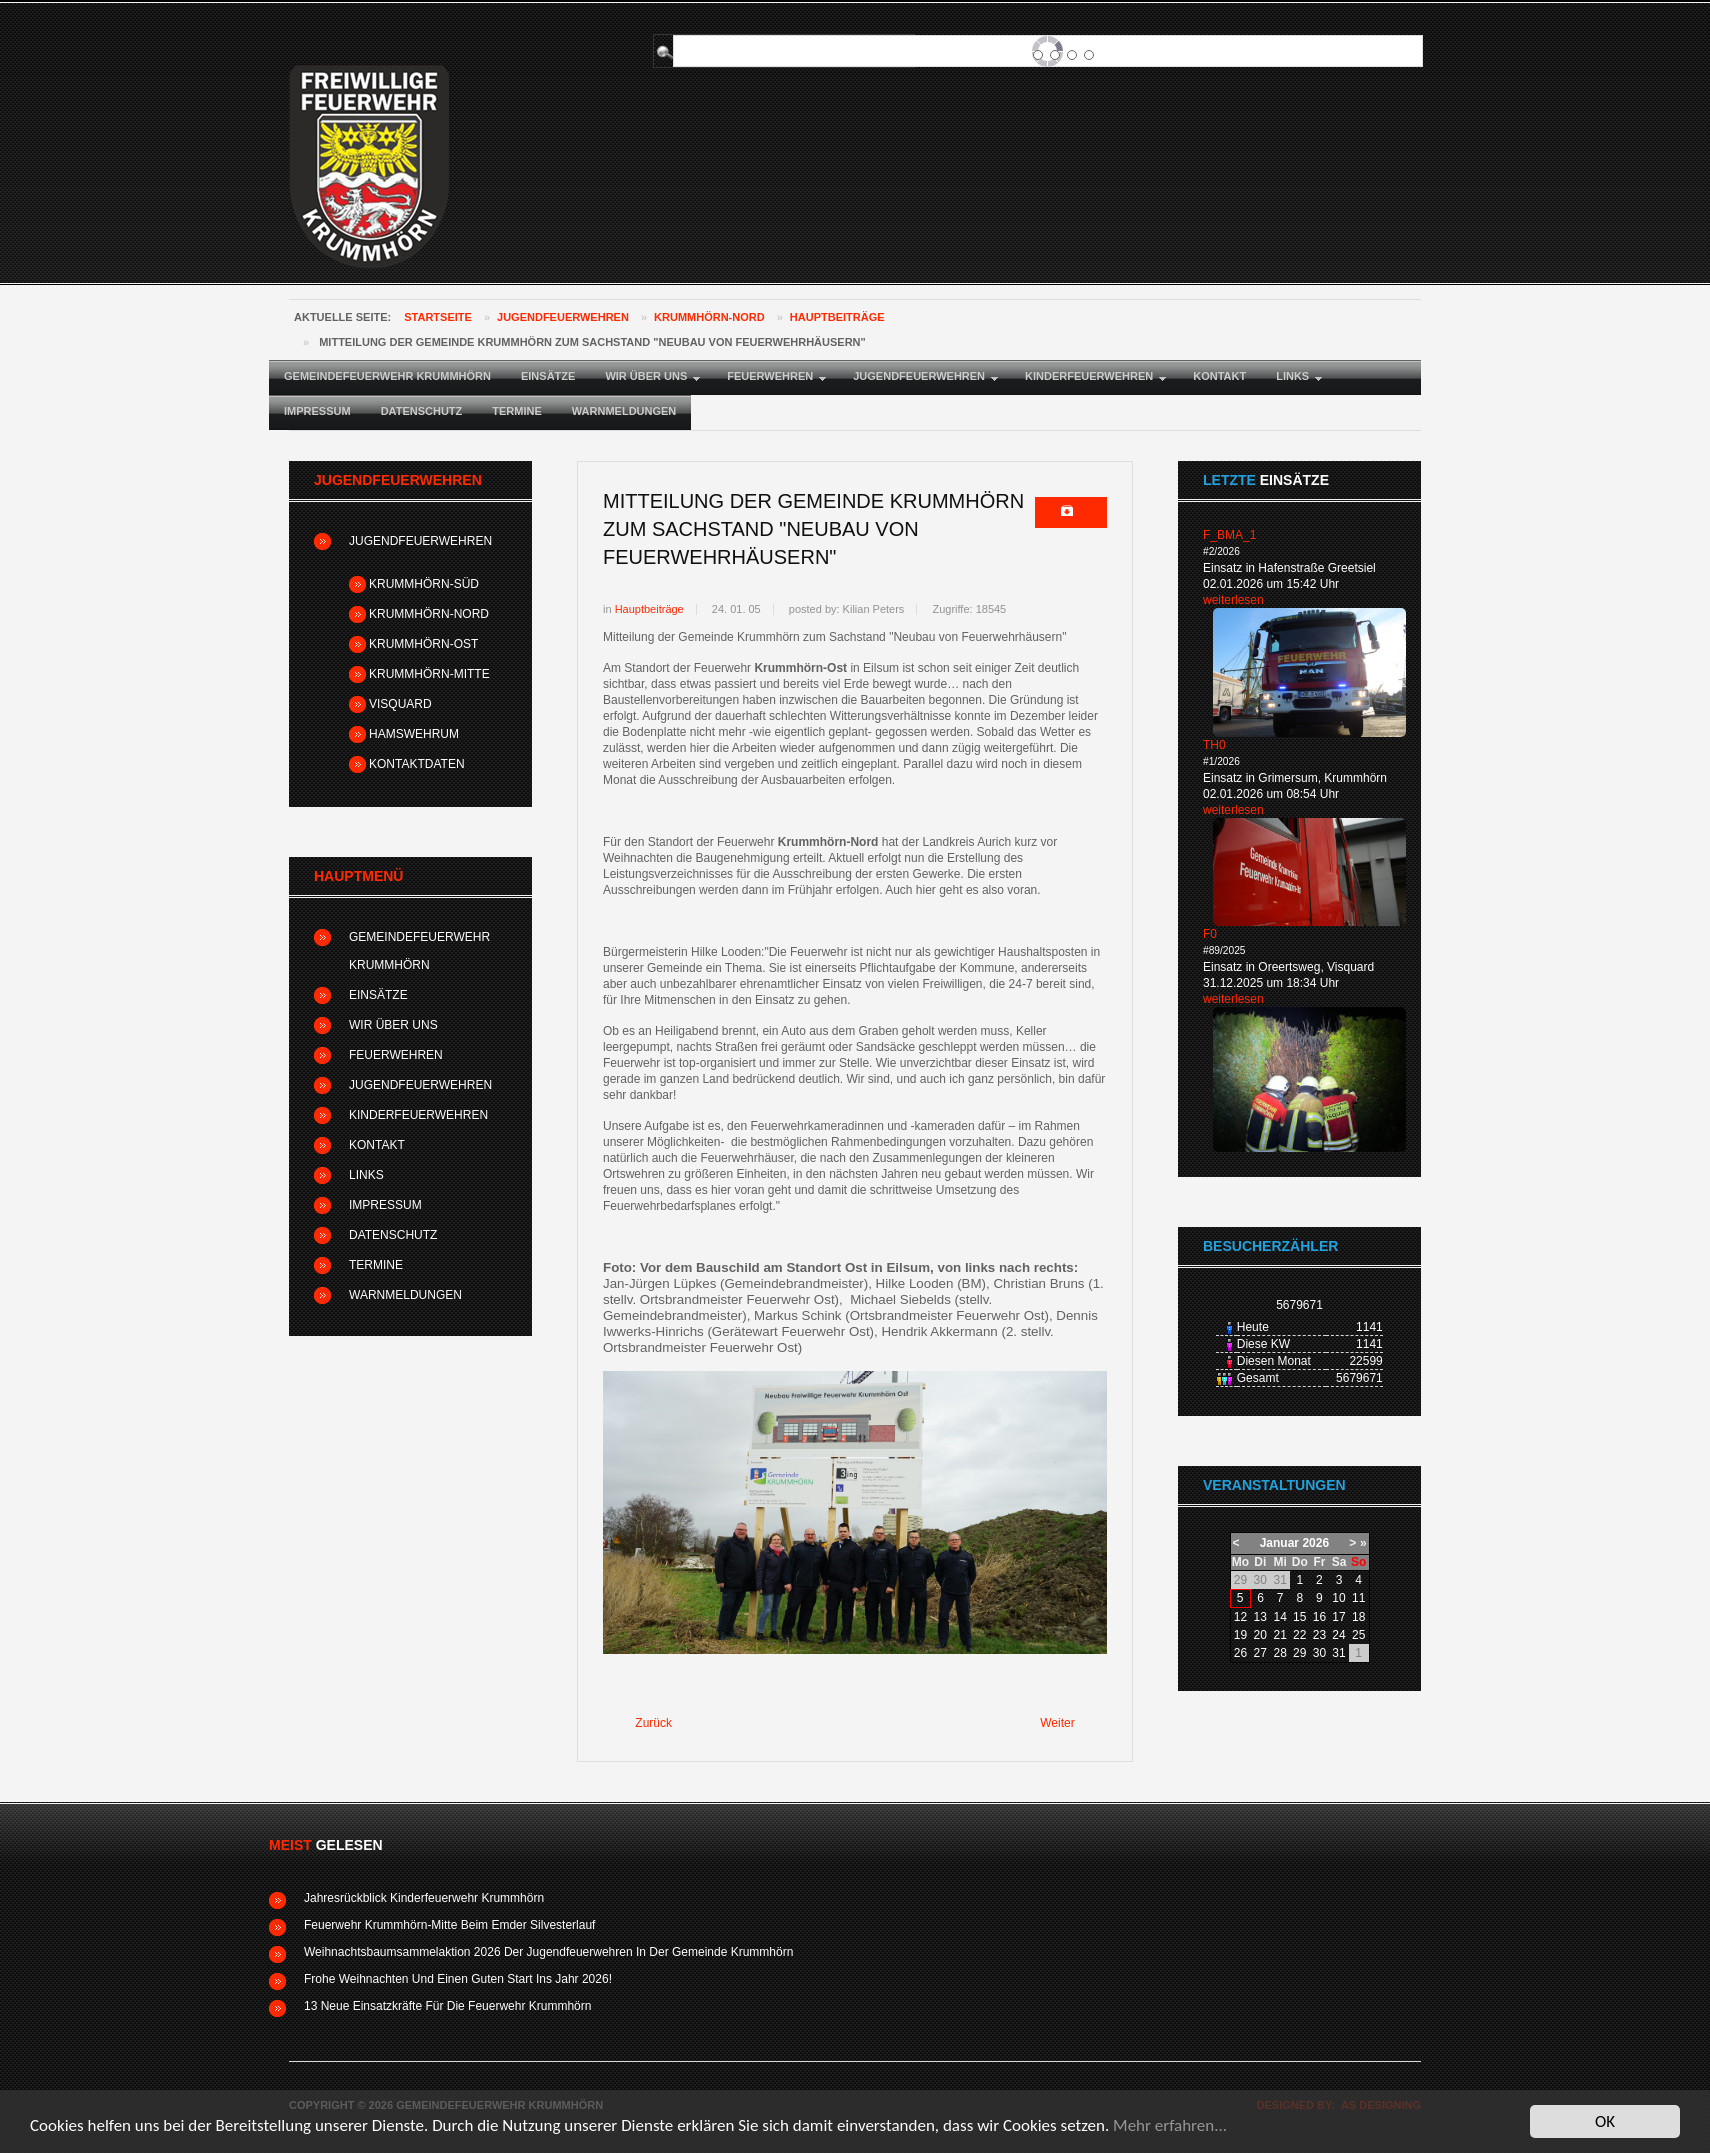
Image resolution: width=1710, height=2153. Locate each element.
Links (366, 1175)
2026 (1315, 1543)
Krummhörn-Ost (423, 644)
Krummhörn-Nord (709, 317)
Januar (1279, 1543)
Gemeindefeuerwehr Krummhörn (419, 951)
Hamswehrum (414, 734)
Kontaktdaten (417, 764)
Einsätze (378, 995)
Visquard (400, 704)
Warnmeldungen (405, 1295)
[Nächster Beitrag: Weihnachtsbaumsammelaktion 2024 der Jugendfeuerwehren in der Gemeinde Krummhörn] (1066, 1724)
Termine (376, 1265)
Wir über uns (393, 1025)
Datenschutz (393, 1235)
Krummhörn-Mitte (429, 674)
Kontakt (377, 1145)
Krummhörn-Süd (424, 584)
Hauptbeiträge (837, 317)
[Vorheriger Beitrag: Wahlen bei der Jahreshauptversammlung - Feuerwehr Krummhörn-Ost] (645, 1724)
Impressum (385, 1205)
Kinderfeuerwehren (418, 1115)
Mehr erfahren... (1170, 2126)
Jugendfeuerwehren (563, 317)
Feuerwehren (396, 1055)
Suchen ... (681, 35)
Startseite (438, 317)
